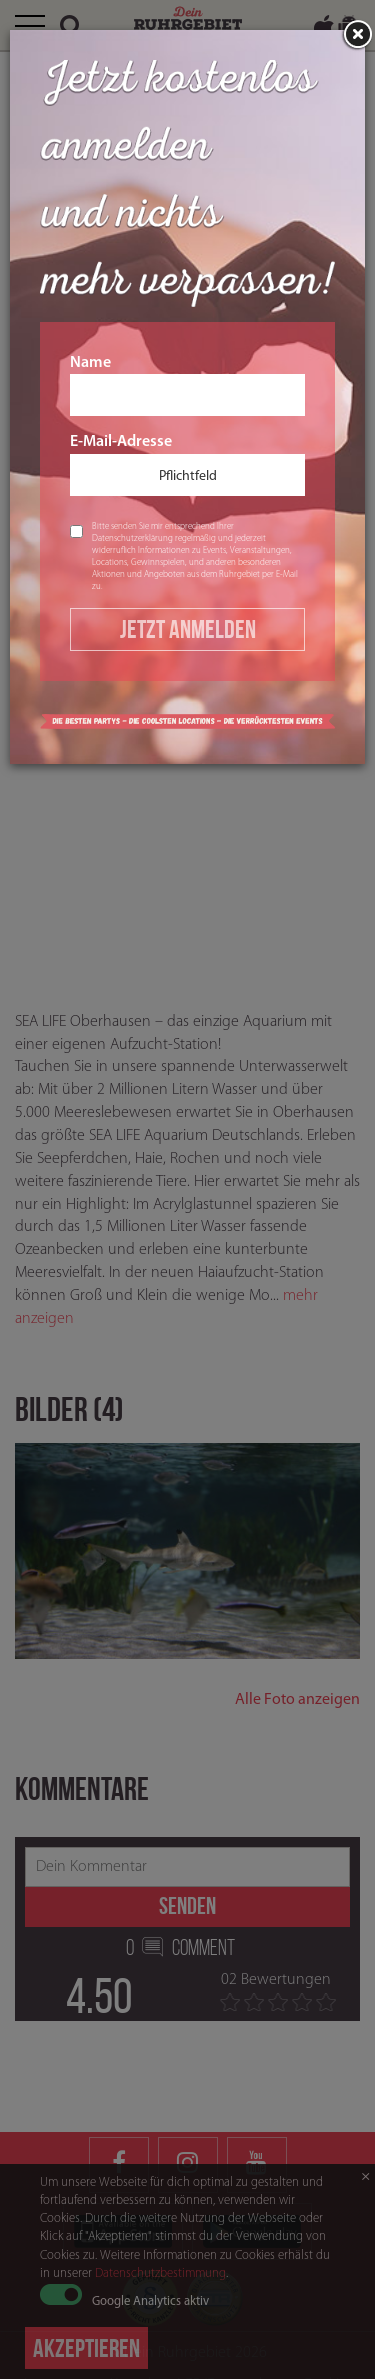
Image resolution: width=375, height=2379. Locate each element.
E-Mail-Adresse (187, 465)
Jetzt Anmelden (188, 629)
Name (187, 386)
